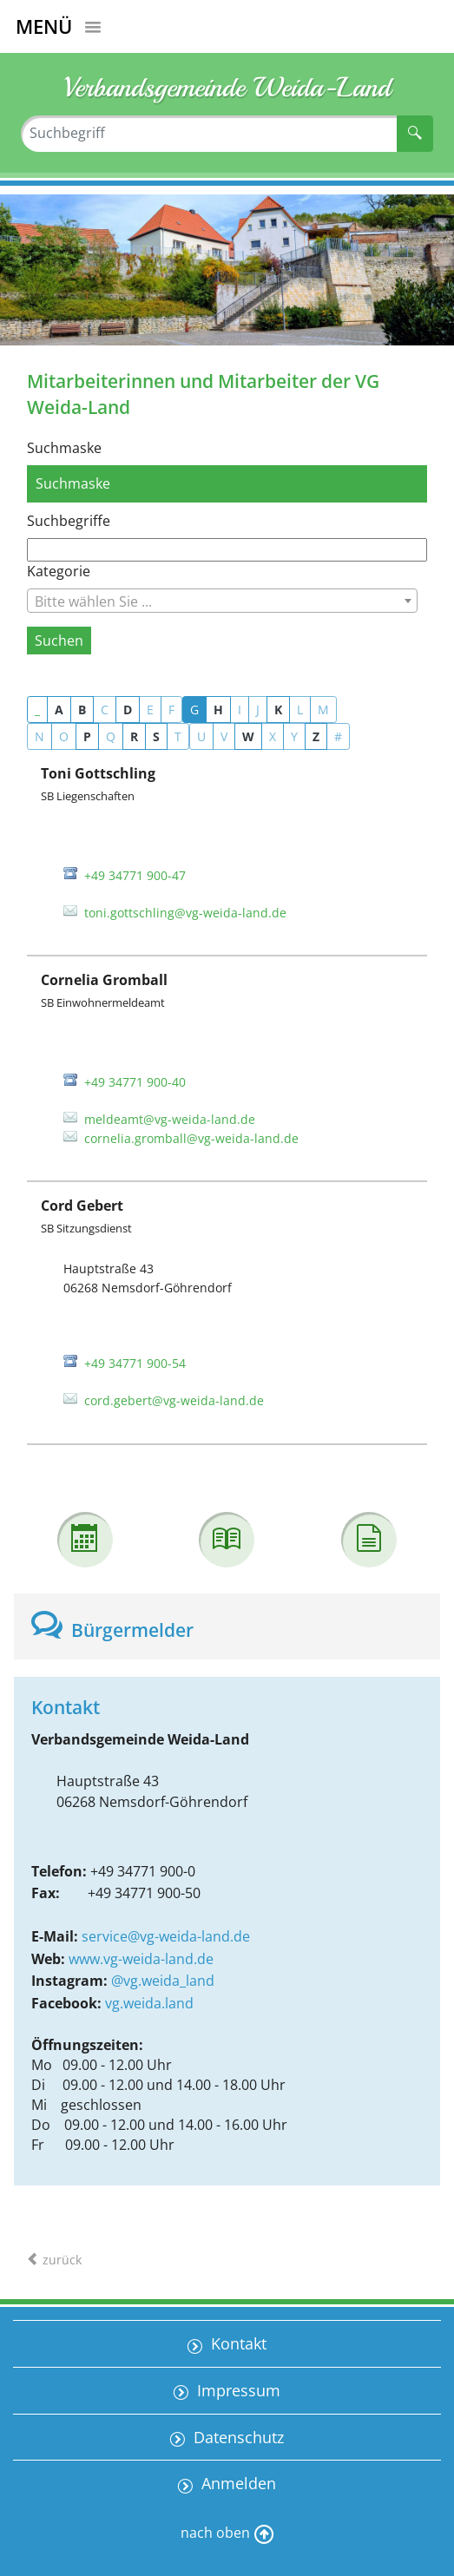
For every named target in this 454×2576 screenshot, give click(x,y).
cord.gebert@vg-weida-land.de (174, 1400)
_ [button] (37, 709)
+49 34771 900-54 (135, 1363)
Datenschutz (236, 2437)
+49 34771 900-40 (135, 1082)
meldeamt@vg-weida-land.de (169, 1119)
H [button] (218, 709)
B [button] (82, 709)
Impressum (236, 2390)
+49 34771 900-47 (135, 875)
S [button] (156, 736)
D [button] (127, 709)
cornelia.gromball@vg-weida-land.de (191, 1138)
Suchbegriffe (68, 520)
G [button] (194, 709)
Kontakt (236, 2343)
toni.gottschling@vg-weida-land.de (185, 912)
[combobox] (222, 600)
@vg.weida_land (162, 1980)
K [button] (278, 709)
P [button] (87, 736)
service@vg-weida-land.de (166, 1936)
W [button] (248, 736)
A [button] (59, 709)
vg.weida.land (149, 2003)
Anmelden (236, 2483)
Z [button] (316, 736)
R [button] (134, 736)
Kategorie (58, 571)
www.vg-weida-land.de (141, 1958)
